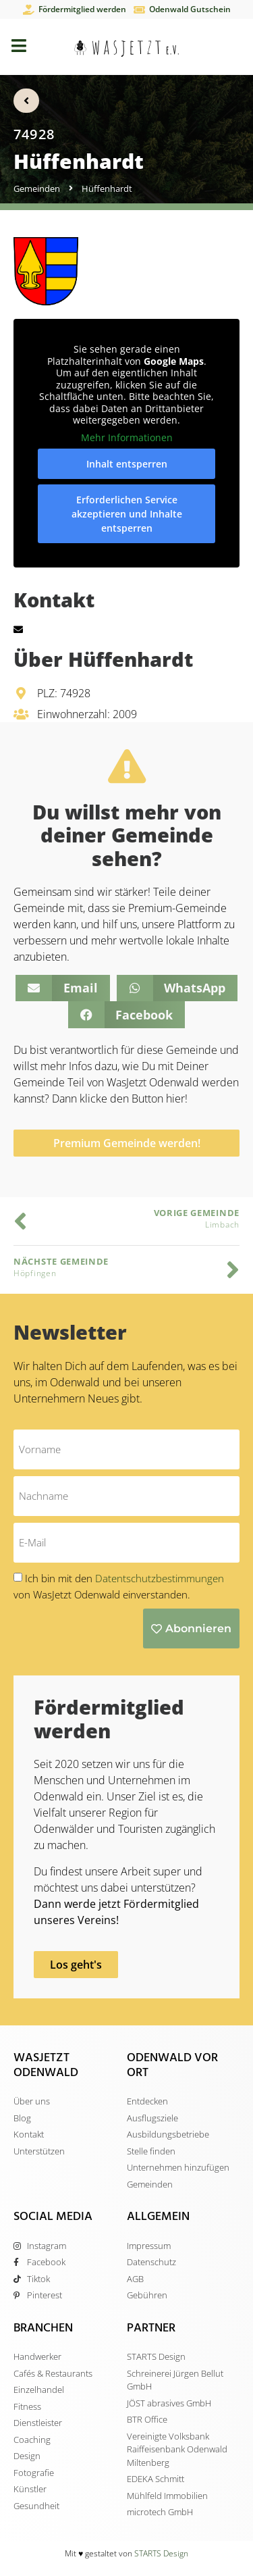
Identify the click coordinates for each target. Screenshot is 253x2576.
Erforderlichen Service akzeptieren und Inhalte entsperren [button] (127, 513)
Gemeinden (36, 188)
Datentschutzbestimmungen (159, 1578)
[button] (62, 988)
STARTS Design (161, 2553)
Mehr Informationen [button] (127, 438)
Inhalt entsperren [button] (126, 463)
